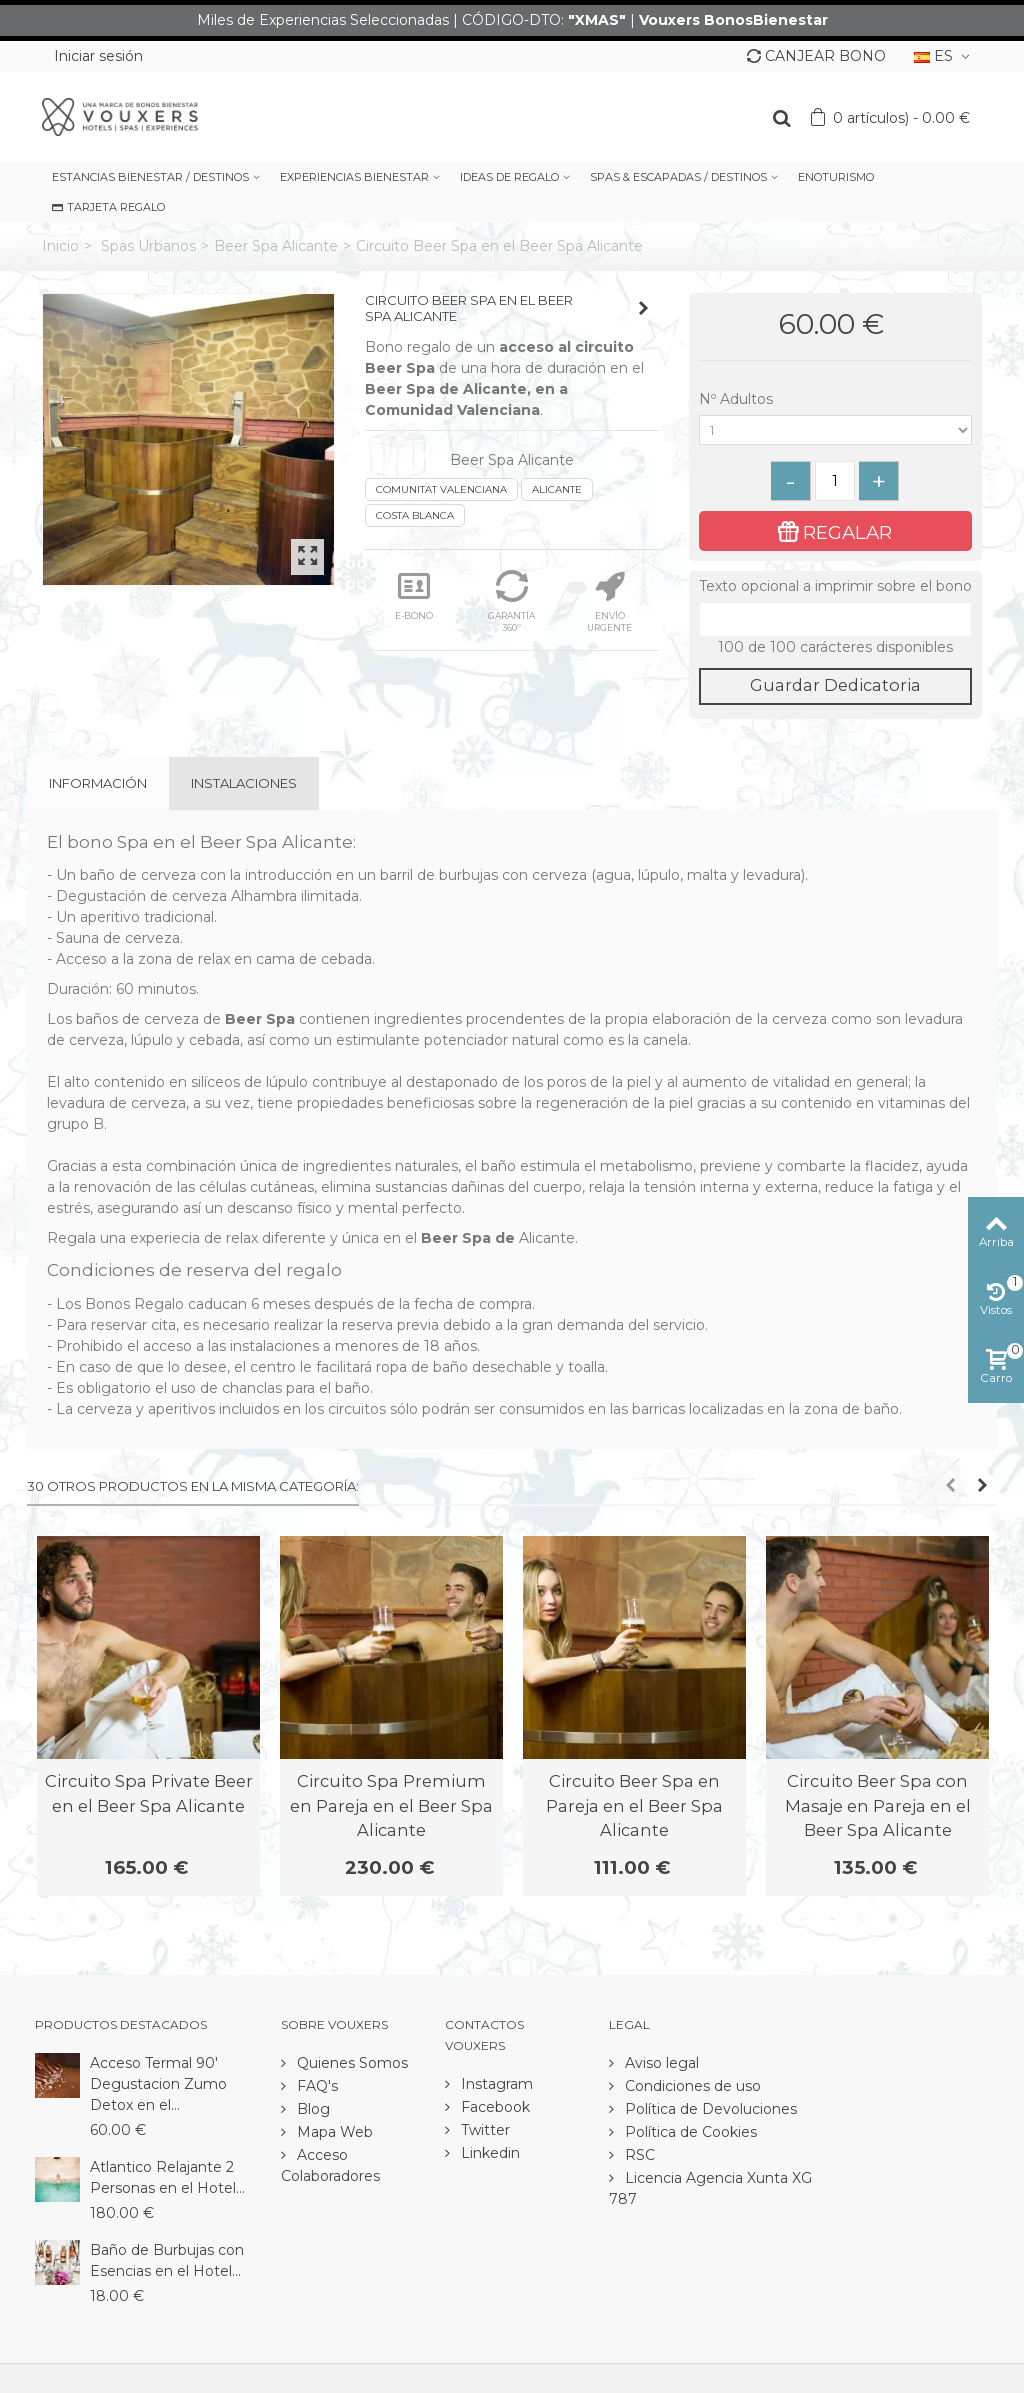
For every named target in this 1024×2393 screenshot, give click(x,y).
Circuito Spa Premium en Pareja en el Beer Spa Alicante (391, 1805)
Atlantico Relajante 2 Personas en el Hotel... (167, 2177)
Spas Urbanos (148, 246)
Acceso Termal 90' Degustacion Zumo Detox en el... (158, 2084)
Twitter (483, 2130)
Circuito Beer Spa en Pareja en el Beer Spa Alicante (634, 1805)
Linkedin (488, 2153)
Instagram (495, 2084)
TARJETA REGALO (108, 207)
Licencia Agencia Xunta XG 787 (710, 2188)
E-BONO (414, 595)
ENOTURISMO (836, 177)
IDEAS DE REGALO (509, 177)
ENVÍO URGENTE (609, 601)
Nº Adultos (738, 399)
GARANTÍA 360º (511, 601)
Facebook (493, 2107)
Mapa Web (333, 2132)
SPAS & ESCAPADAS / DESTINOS (678, 177)
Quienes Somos (350, 2063)
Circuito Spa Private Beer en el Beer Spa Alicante (149, 1793)
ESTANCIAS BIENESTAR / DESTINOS (150, 177)
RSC (638, 2155)
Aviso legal (660, 2063)
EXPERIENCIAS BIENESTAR (354, 177)
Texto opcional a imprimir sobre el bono (835, 586)
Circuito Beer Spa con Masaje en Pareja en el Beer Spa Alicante (878, 1805)
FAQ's (315, 2086)
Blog (311, 2109)
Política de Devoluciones (709, 2109)
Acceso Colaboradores (330, 2165)
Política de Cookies (689, 2132)
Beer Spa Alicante (276, 246)
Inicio (60, 246)
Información (98, 783)
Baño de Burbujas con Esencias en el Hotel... (167, 2260)
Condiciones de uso (691, 2086)
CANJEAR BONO (816, 56)
